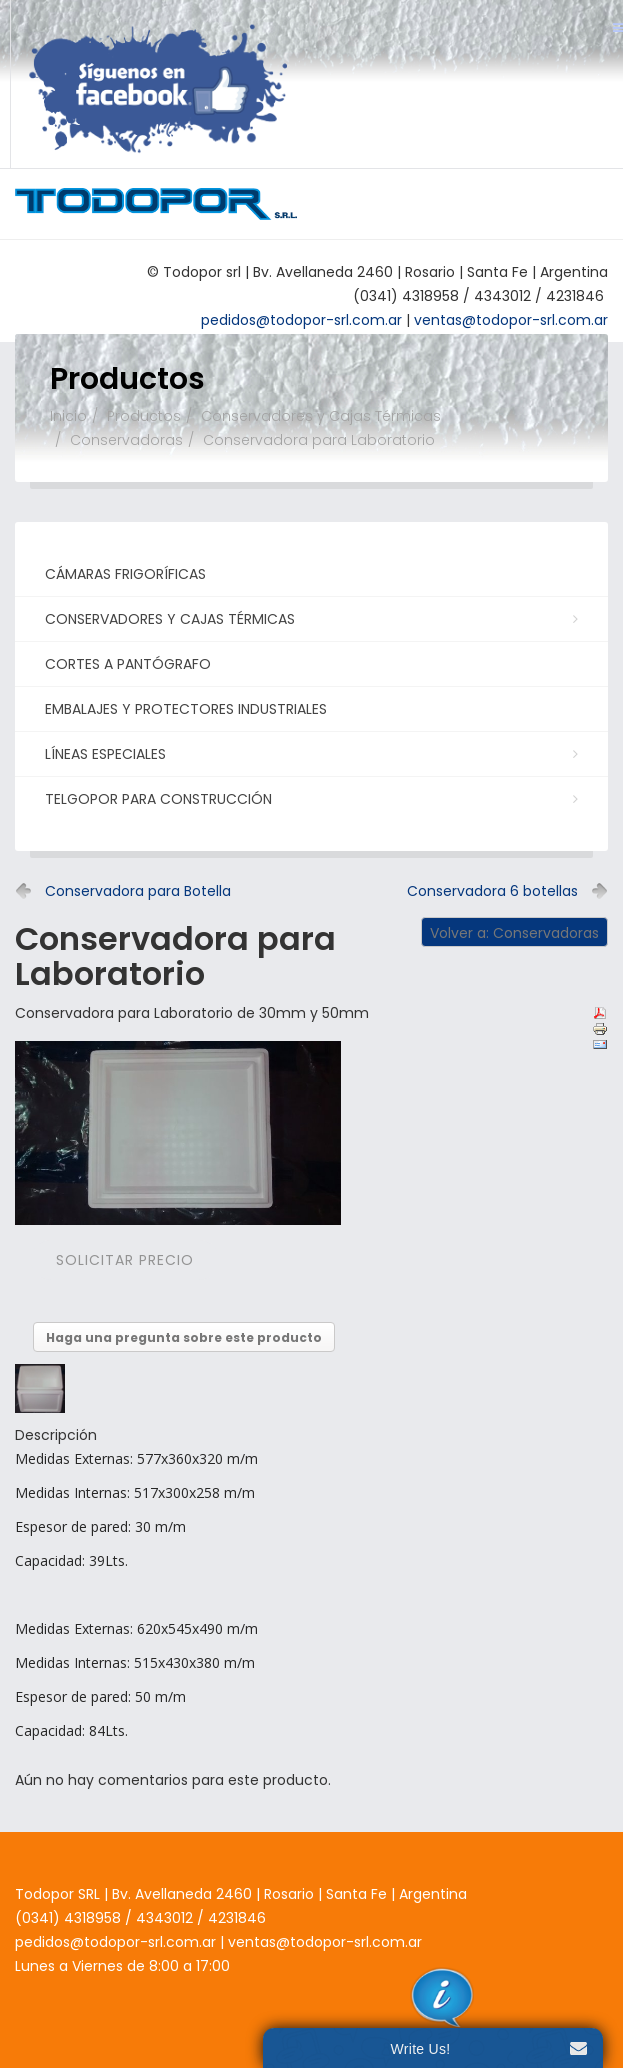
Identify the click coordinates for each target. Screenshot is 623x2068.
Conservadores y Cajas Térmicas (321, 416)
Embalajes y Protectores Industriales (186, 709)
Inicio (68, 416)
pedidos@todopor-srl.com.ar (115, 1942)
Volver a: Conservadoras (514, 933)
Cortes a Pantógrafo (128, 664)
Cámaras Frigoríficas (125, 574)
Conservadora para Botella (138, 891)
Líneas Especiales (310, 753)
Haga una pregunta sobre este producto (184, 1337)
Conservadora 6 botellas (492, 891)
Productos (144, 416)
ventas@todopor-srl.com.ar (323, 1942)
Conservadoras (126, 440)
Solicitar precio (125, 1260)
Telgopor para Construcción (310, 798)
